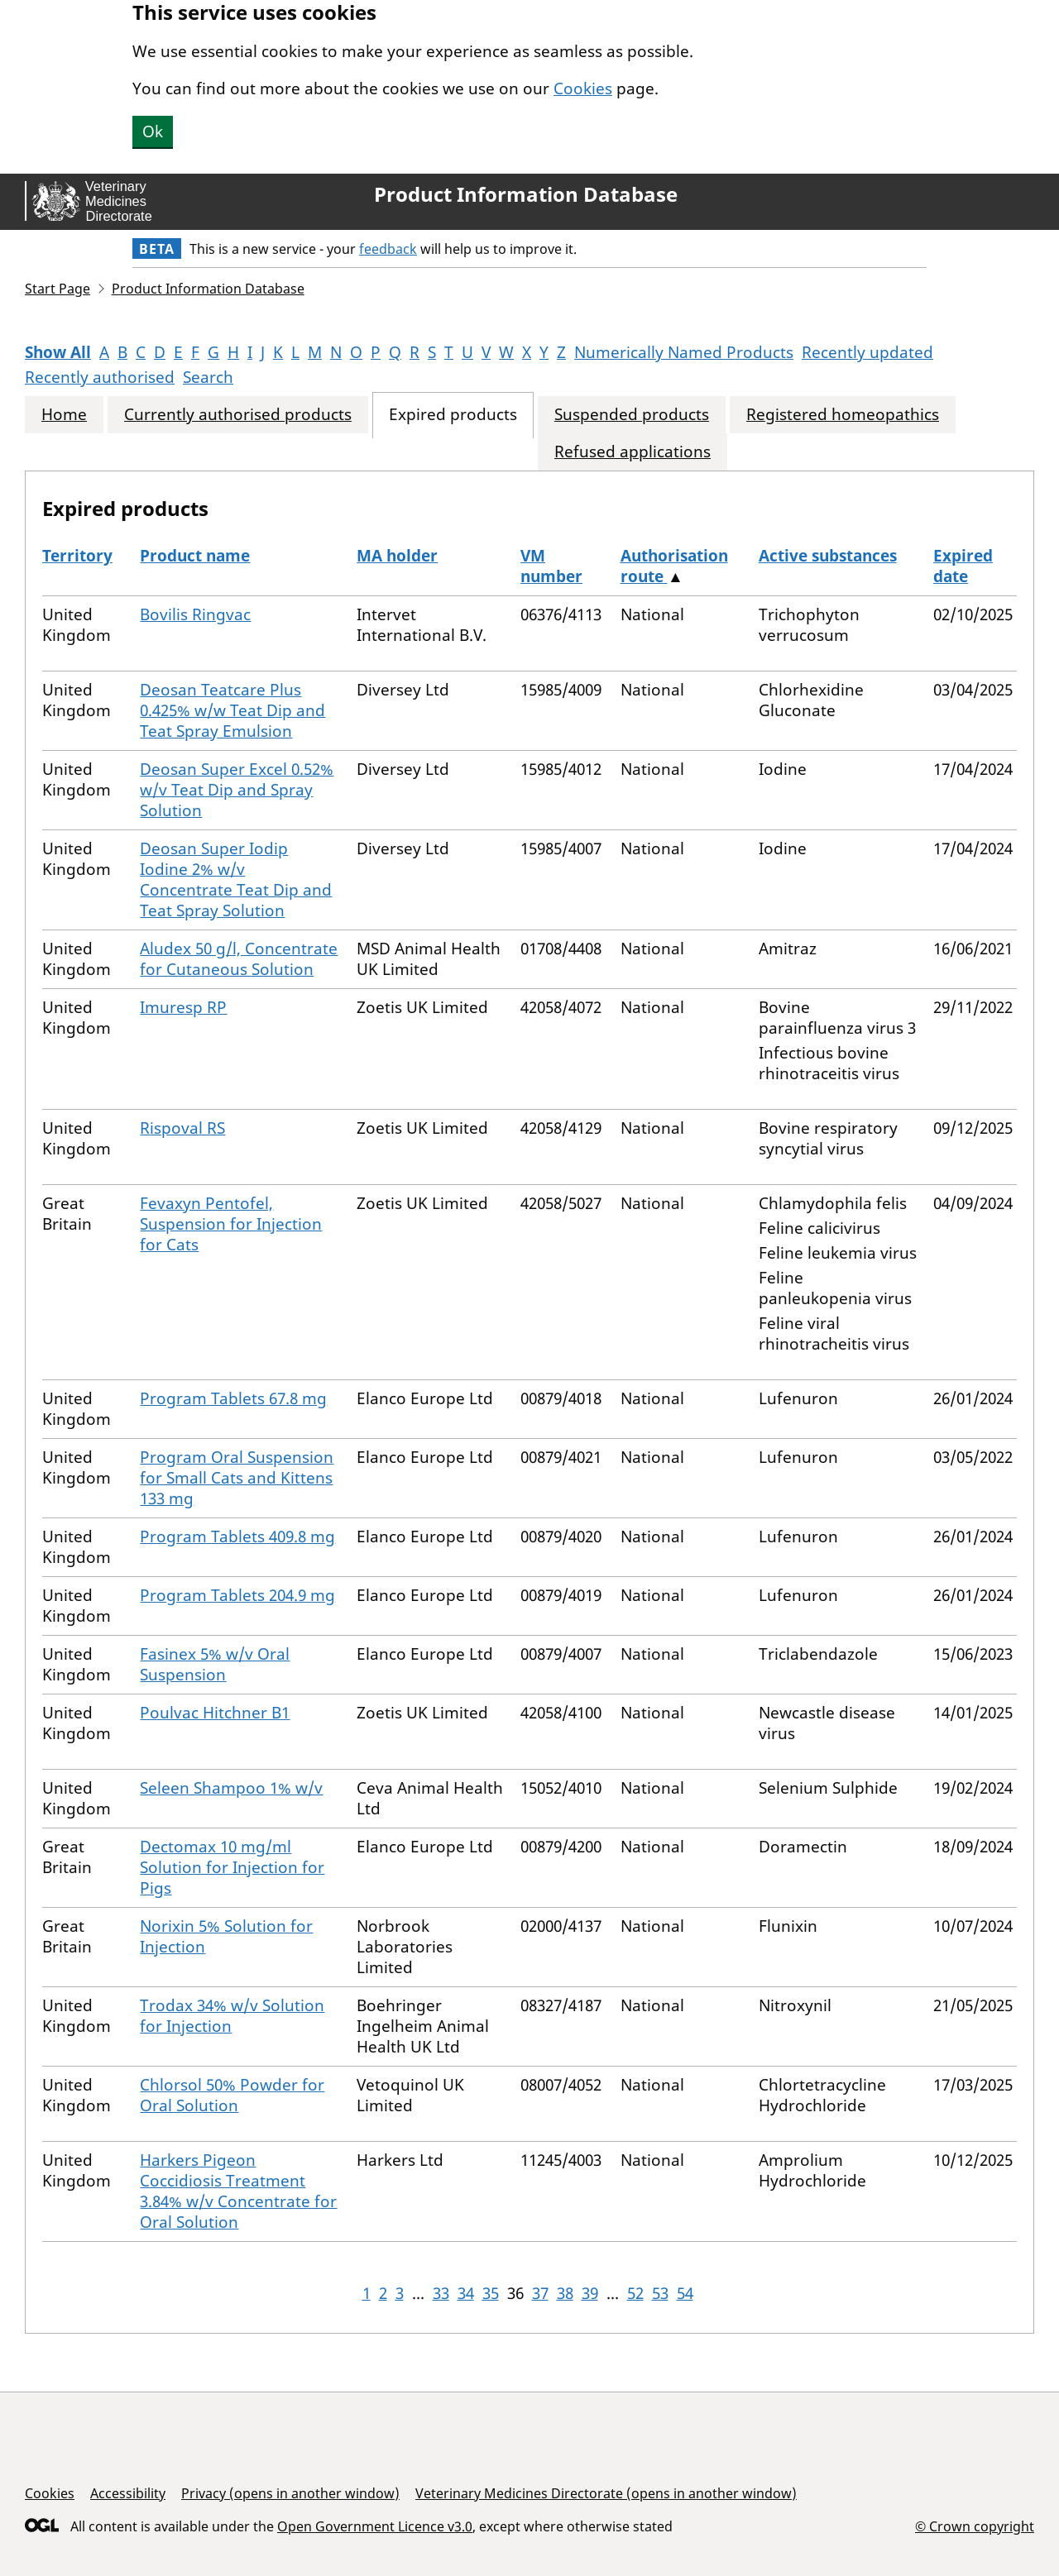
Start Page (57, 289)
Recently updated (867, 352)
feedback (388, 249)
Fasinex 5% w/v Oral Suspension (215, 1664)
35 (490, 2293)
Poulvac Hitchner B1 (215, 1712)
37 (540, 2293)
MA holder (397, 555)
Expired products (453, 414)
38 (565, 2293)
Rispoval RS (182, 1128)
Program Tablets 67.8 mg (233, 1398)
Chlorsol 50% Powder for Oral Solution (232, 2095)
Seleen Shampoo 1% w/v (231, 1788)
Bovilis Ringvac (195, 614)
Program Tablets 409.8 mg (237, 1536)
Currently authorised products (238, 414)
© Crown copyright (974, 2526)
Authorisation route (674, 566)
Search (208, 377)
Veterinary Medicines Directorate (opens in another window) (606, 2493)
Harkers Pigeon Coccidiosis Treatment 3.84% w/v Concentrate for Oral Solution (238, 2191)
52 (635, 2293)
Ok (152, 131)
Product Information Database (526, 194)
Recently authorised (100, 377)
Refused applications (632, 452)
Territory (77, 555)
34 (466, 2293)
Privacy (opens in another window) (290, 2493)
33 (441, 2293)
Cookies (582, 88)
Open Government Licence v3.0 (374, 2526)
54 (685, 2293)
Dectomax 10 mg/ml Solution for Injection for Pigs (232, 1867)
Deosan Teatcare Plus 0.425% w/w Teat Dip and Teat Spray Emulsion (232, 710)
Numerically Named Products (683, 352)
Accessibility (127, 2493)
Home (64, 414)
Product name (195, 555)
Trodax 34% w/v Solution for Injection (232, 2016)
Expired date (963, 566)
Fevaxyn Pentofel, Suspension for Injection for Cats (231, 1223)
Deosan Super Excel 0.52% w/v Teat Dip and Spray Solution (236, 789)
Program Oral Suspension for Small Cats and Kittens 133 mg (236, 1477)
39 (590, 2293)
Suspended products (631, 414)
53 (660, 2293)
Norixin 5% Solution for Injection (226, 1936)
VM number (551, 566)
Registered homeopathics (842, 414)
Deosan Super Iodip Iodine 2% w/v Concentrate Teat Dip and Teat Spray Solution (236, 879)
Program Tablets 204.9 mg (237, 1595)
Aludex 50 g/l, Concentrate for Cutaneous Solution (239, 959)
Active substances (828, 555)
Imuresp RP (183, 1007)
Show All (58, 352)
